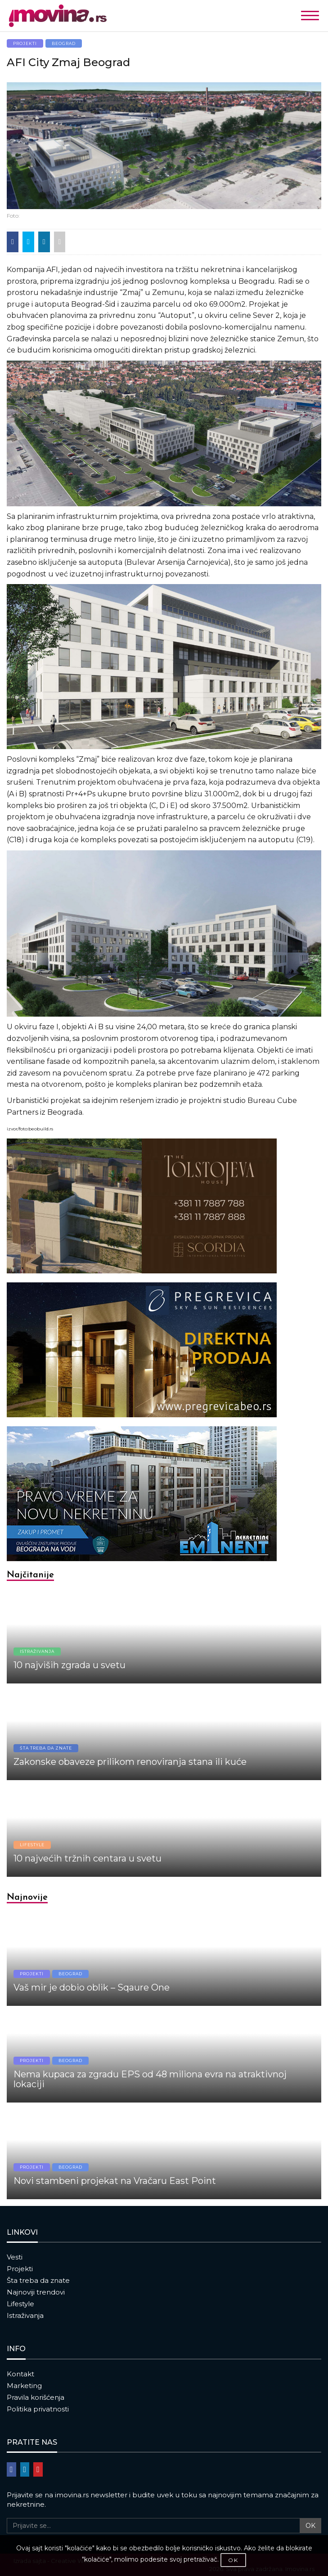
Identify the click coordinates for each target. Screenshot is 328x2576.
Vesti (14, 2257)
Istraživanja (25, 2315)
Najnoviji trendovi (36, 2292)
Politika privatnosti (38, 2409)
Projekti (20, 2268)
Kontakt (20, 2374)
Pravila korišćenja (35, 2397)
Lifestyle (20, 2303)
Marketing (24, 2385)
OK (310, 2526)
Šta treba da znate (38, 2280)
